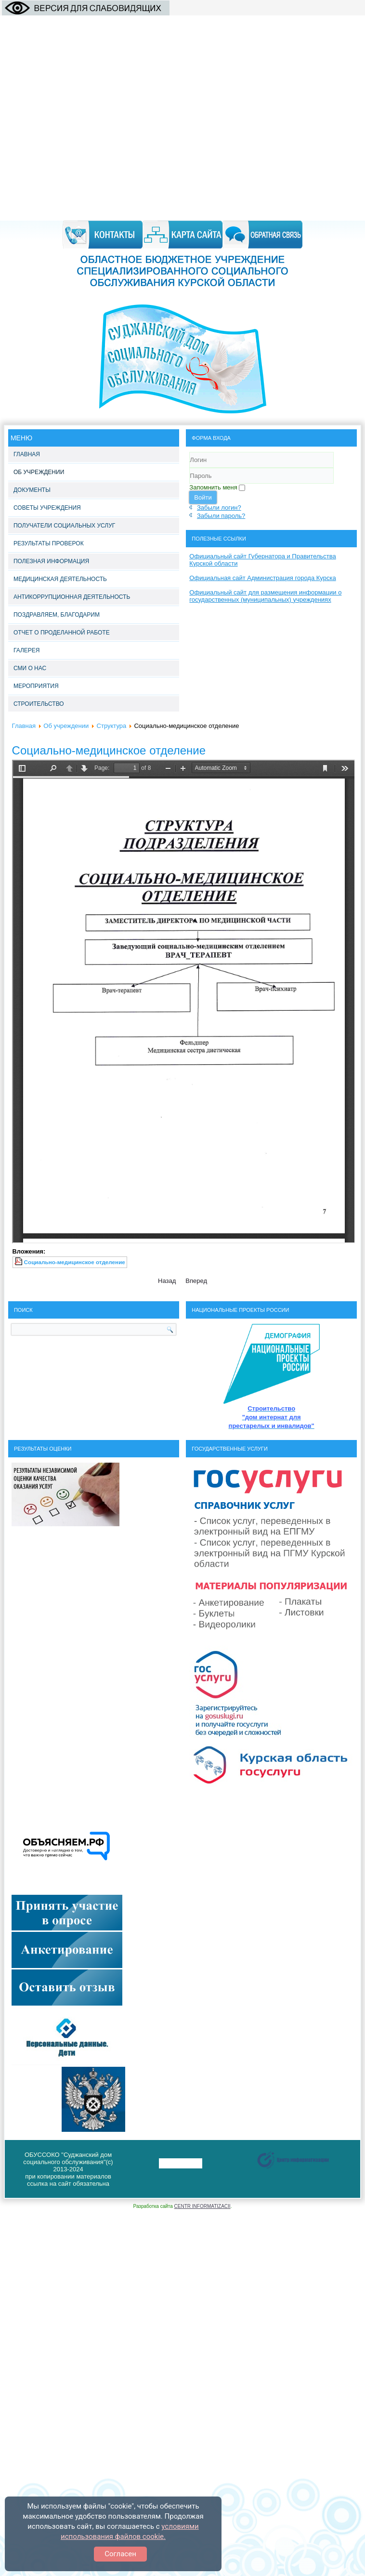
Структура (112, 725)
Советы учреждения (47, 507)
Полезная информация (51, 561)
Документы (32, 490)
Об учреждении (38, 472)
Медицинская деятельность (60, 579)
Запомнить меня (213, 487)
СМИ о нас (29, 668)
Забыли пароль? (221, 515)
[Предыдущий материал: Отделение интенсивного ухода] (167, 1280)
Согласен (120, 2554)
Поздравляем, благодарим (56, 614)
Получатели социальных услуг (64, 525)
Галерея (26, 650)
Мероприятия (36, 686)
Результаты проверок (48, 543)
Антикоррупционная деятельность (71, 597)
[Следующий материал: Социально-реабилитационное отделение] (196, 1280)
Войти (202, 497)
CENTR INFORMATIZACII (202, 2206)
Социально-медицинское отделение (109, 750)
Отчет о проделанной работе (61, 632)
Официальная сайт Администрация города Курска (262, 577)
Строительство (38, 703)
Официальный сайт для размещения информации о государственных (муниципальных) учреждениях (265, 596)
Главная (26, 454)
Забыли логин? (219, 507)
